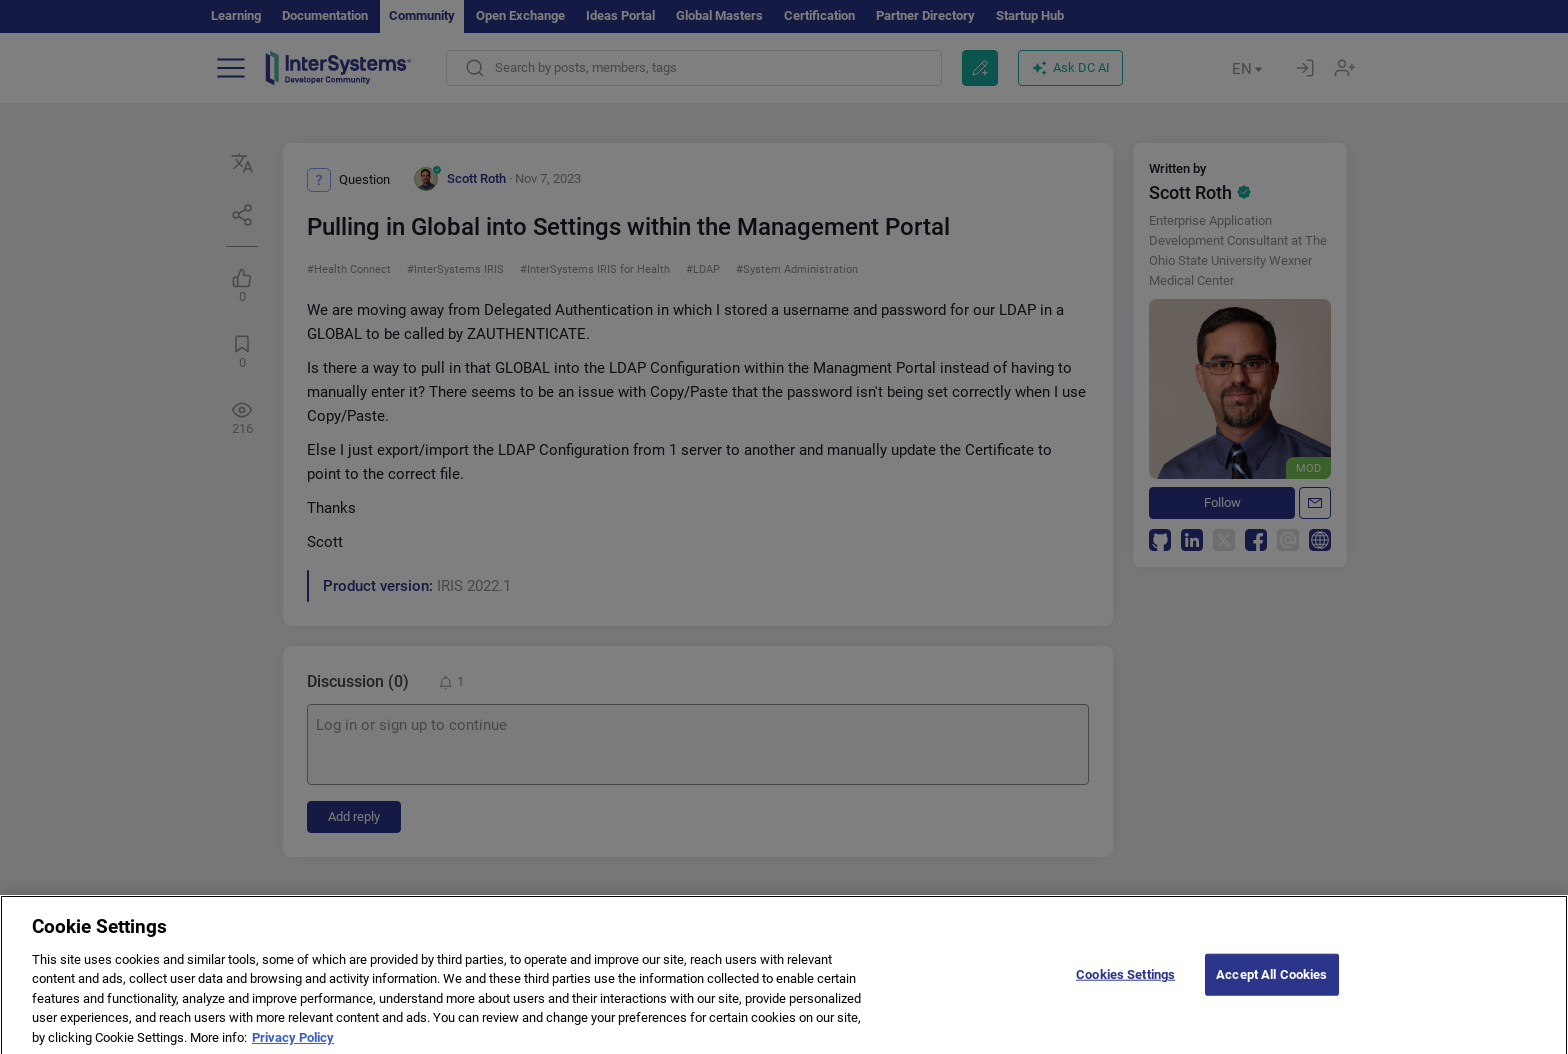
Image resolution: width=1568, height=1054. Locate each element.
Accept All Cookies (1271, 985)
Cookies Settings (1125, 985)
